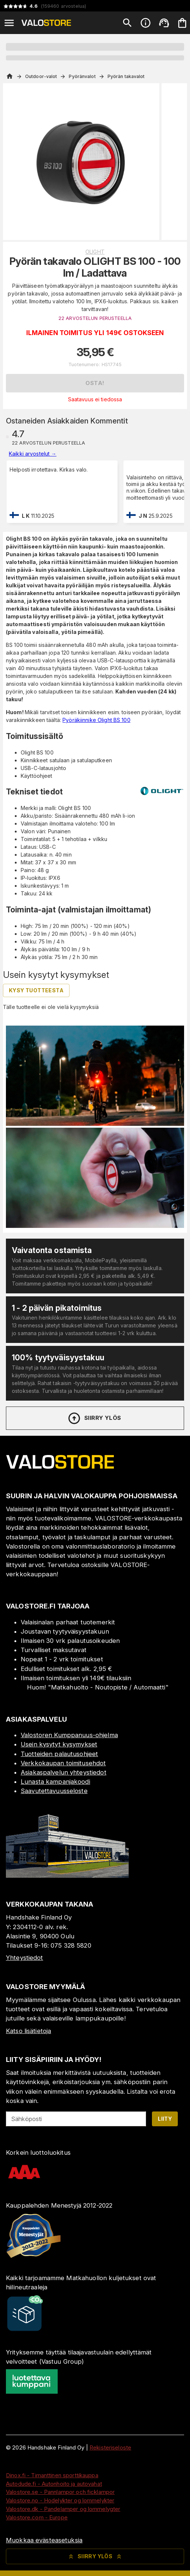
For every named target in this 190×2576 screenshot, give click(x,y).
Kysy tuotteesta (36, 990)
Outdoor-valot (41, 76)
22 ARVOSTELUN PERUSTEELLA (95, 318)
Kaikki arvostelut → (33, 453)
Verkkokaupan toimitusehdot (63, 1763)
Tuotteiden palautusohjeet (59, 1754)
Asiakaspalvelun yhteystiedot (63, 1772)
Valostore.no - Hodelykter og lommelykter (60, 2500)
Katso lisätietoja (28, 2031)
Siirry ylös (94, 1418)
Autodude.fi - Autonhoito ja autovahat (54, 2483)
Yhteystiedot (24, 1957)
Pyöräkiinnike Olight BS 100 (96, 720)
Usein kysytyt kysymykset (59, 1744)
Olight (95, 252)
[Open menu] (9, 23)
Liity (165, 2119)
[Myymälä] (67, 1875)
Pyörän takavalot (126, 76)
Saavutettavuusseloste (54, 1791)
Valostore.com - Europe (37, 2517)
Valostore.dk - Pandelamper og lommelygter (63, 2508)
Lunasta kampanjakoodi (55, 1781)
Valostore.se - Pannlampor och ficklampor (60, 2491)
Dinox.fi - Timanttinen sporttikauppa (52, 2475)
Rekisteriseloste (110, 2447)
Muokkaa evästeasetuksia (44, 2540)
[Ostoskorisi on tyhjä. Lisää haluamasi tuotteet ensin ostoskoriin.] (182, 23)
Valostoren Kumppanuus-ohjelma (69, 1735)
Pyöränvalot (82, 76)
